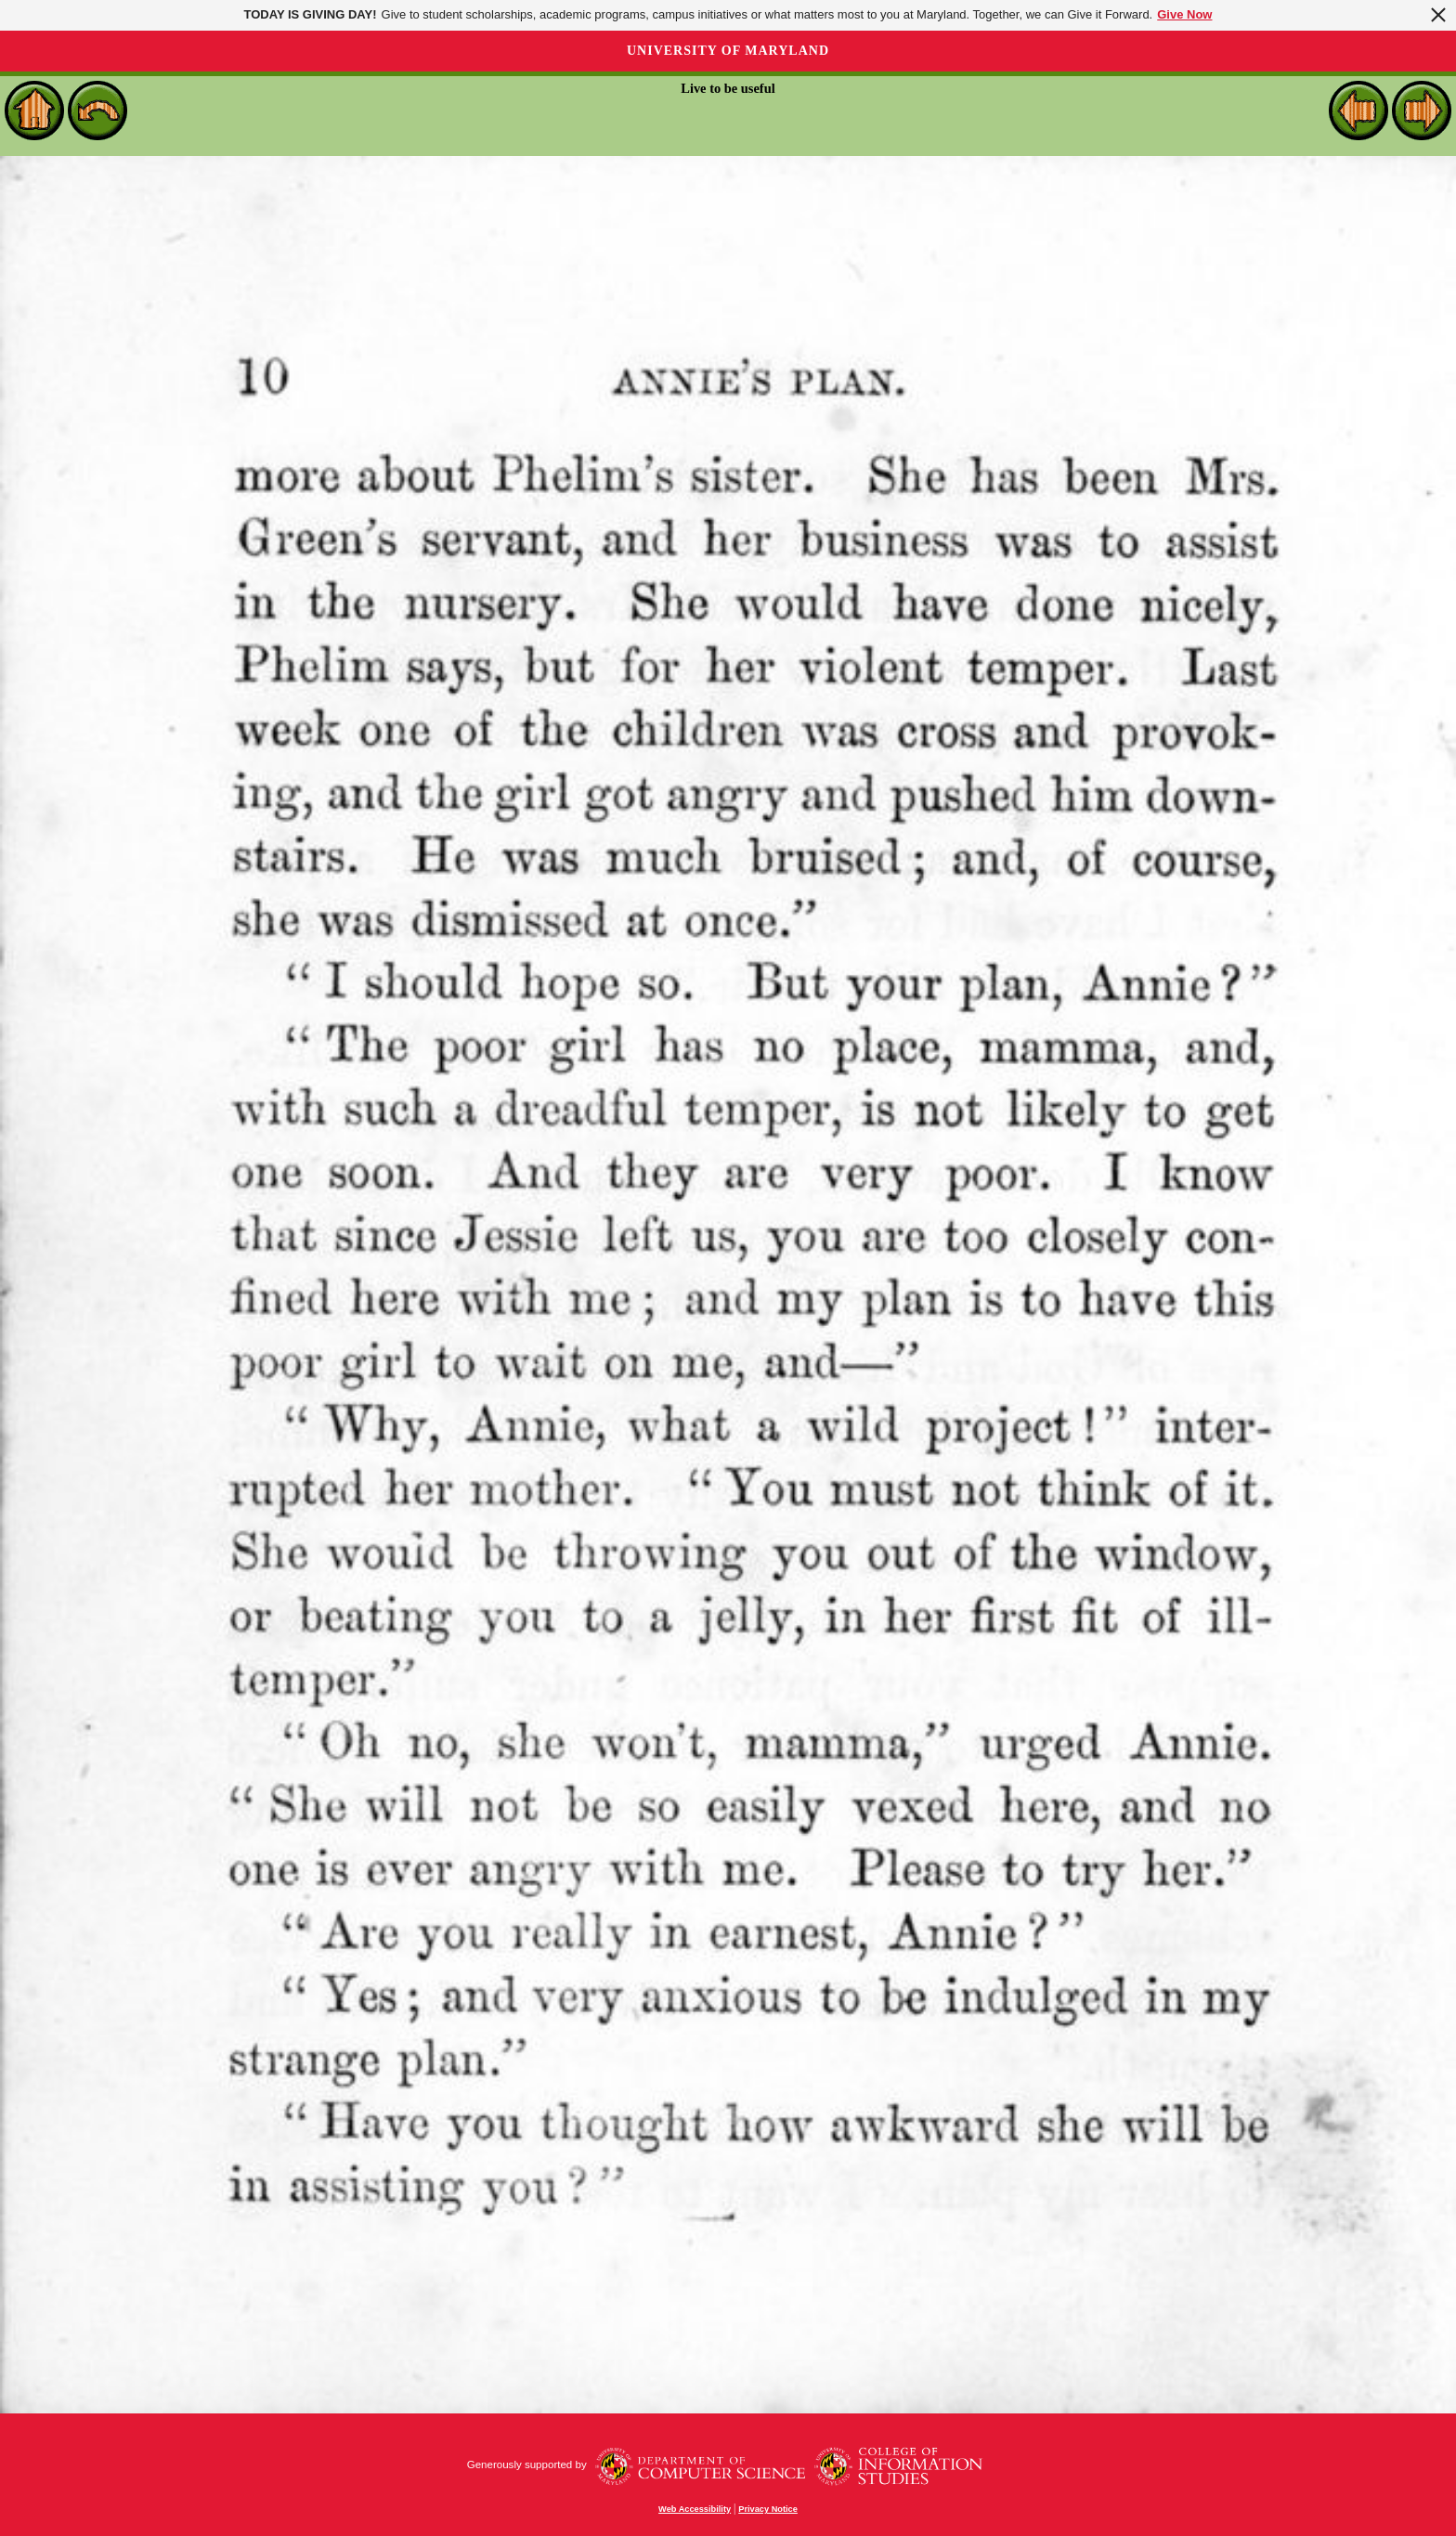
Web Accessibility (694, 2509)
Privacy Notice (768, 2509)
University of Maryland (728, 51)
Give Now (1184, 14)
